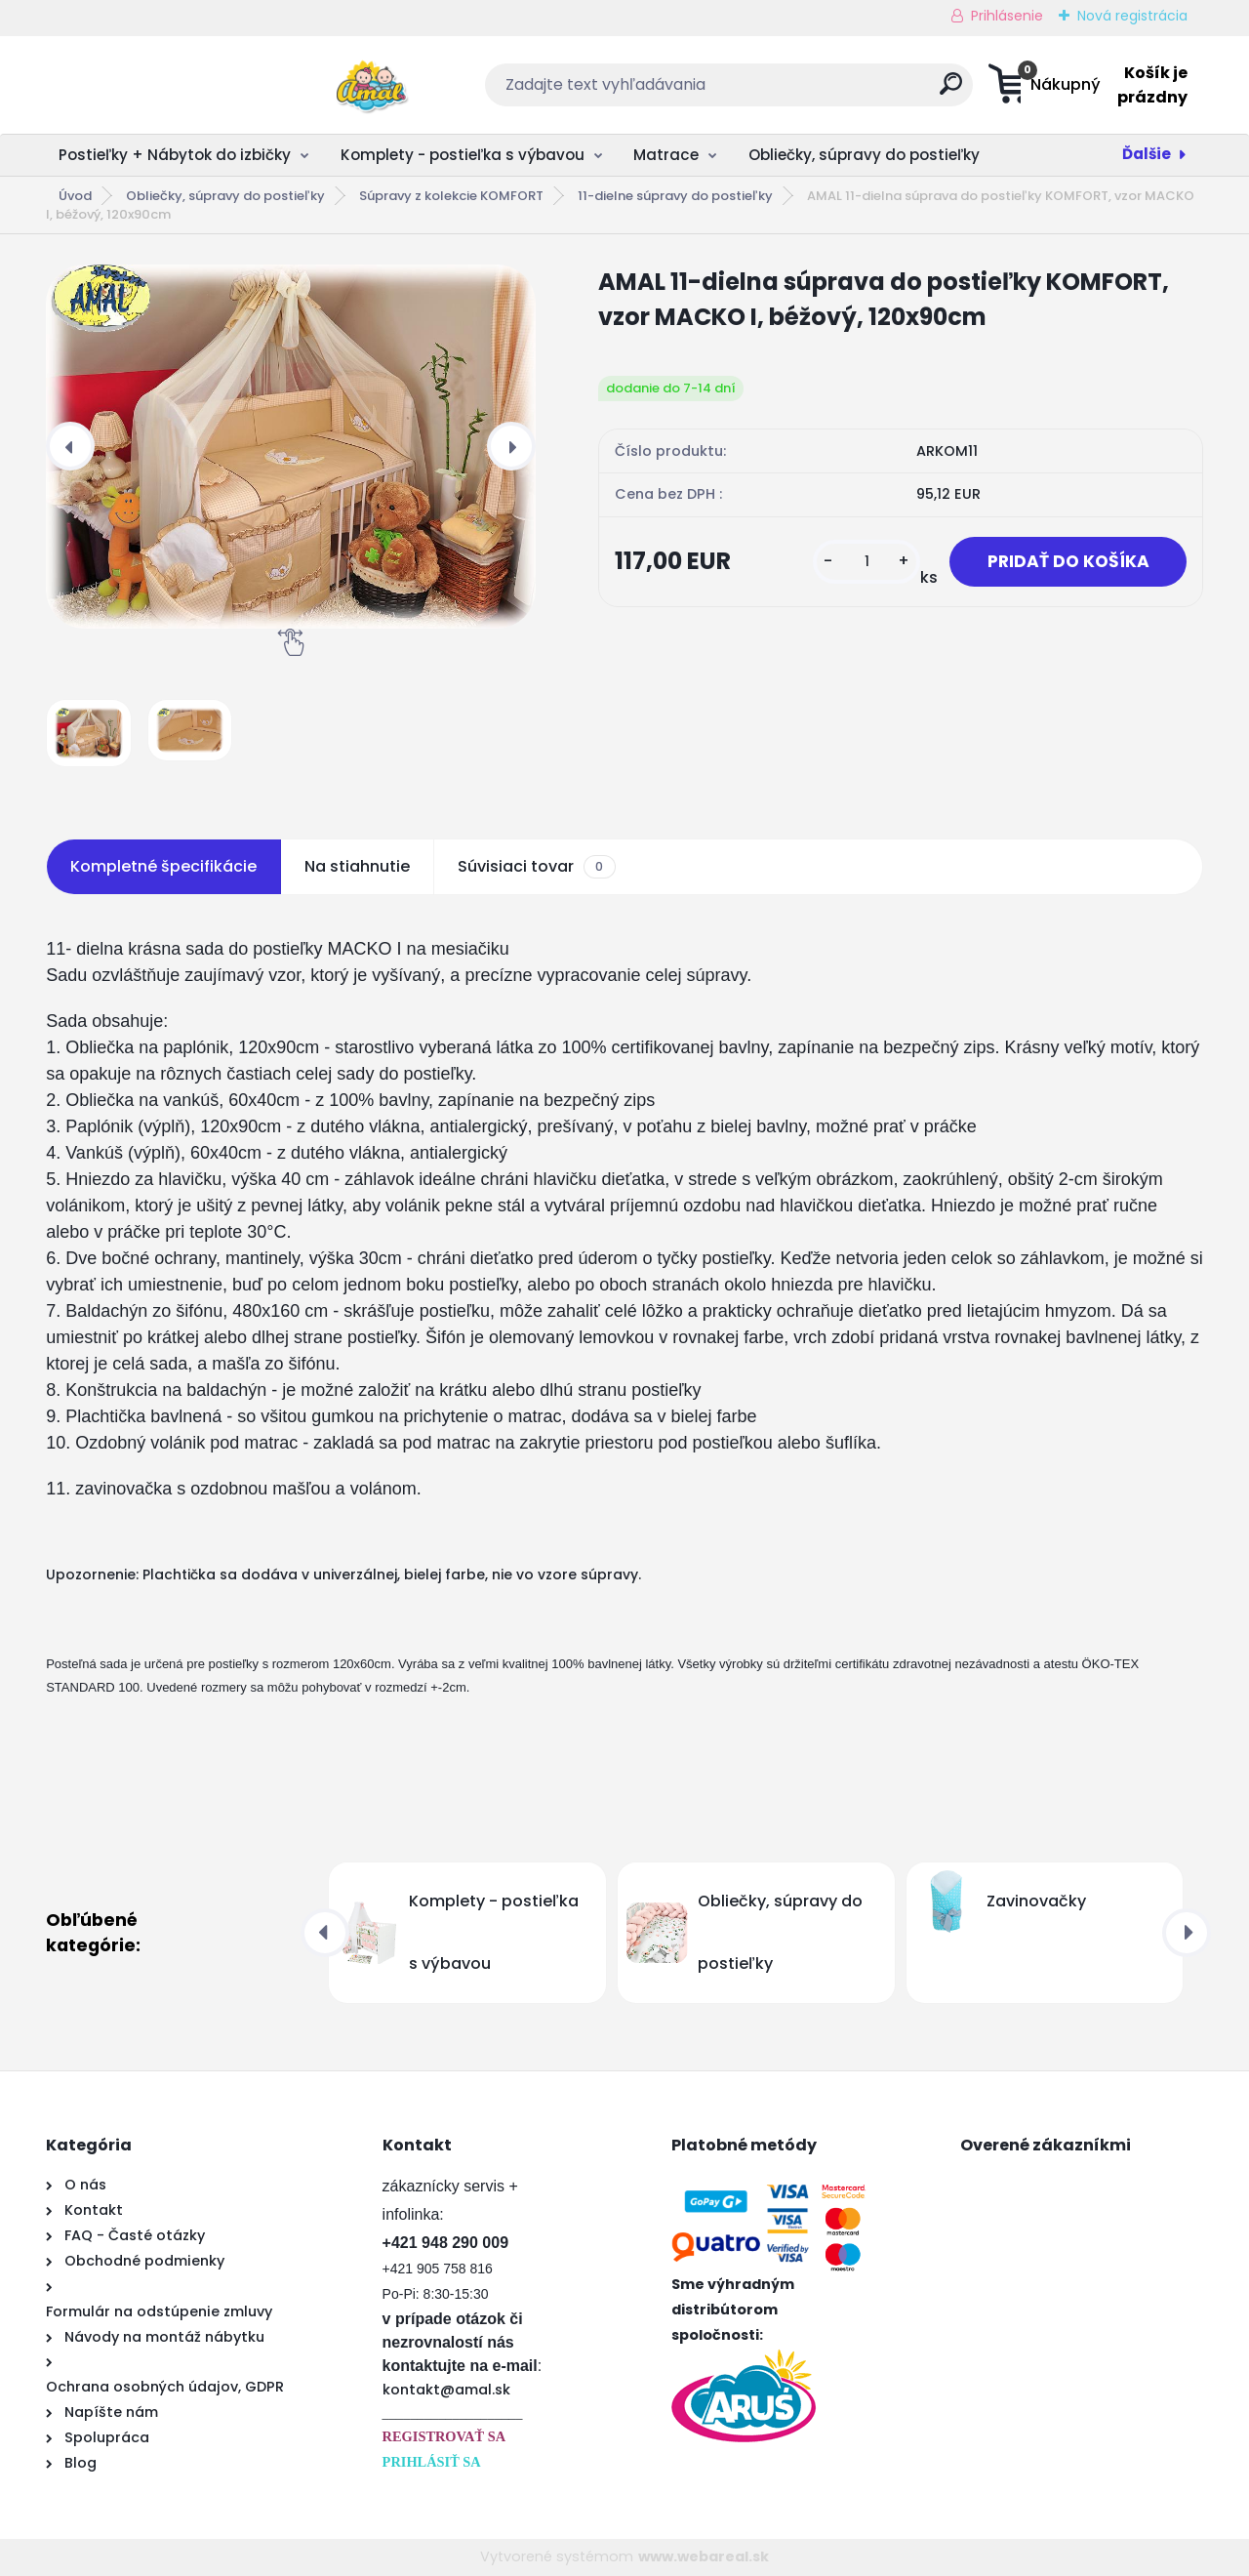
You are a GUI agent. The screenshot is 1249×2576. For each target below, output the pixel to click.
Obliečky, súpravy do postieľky (864, 154)
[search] (816, 91)
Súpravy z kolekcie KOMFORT (451, 195)
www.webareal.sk (703, 2556)
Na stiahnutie (357, 866)
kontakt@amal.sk (446, 2389)
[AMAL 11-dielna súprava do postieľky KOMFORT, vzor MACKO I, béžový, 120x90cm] (291, 447)
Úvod (75, 195)
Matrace (666, 154)
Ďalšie (1146, 153)
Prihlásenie (1007, 15)
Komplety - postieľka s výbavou (462, 154)
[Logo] (165, 85)
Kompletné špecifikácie (163, 866)
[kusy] (860, 562)
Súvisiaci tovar (536, 867)
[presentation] (70, 446)
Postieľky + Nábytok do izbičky (175, 154)
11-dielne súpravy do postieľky (675, 195)
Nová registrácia (1132, 15)
